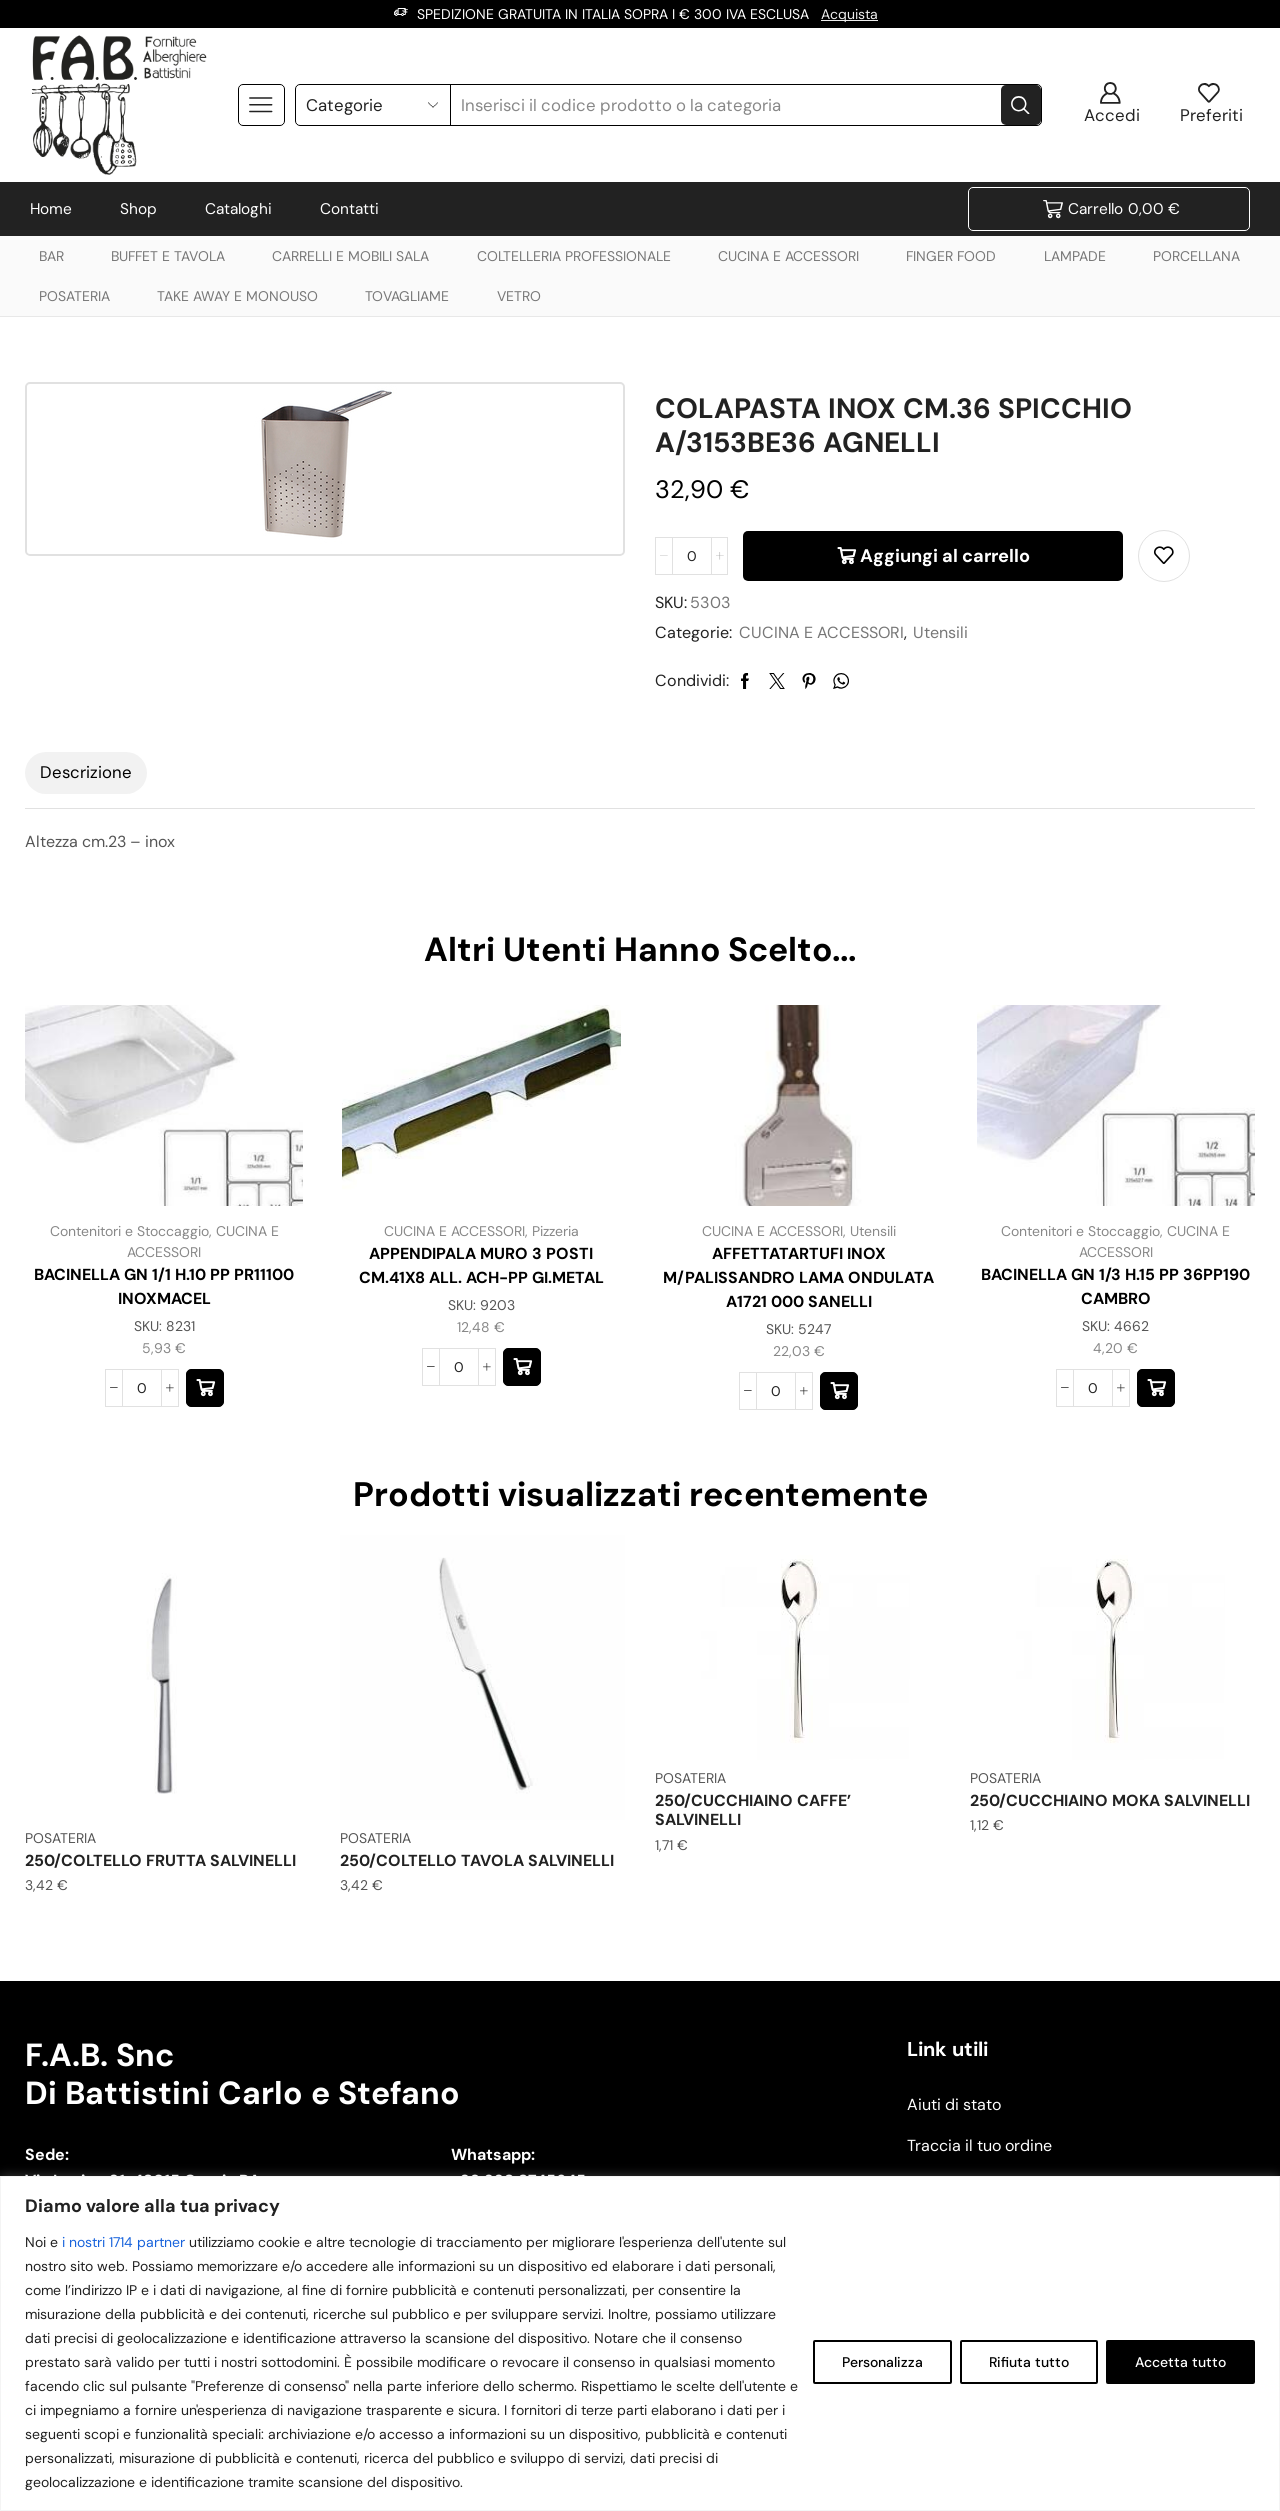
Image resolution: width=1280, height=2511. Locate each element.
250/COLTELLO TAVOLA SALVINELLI (477, 1860)
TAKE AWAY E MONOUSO (237, 296)
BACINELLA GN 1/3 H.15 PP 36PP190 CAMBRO (1115, 1286)
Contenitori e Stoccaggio (129, 1231)
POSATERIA (74, 296)
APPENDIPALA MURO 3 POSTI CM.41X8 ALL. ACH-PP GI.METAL (481, 1265)
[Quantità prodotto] (692, 556)
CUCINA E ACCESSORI (788, 256)
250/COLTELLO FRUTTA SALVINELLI (160, 1860)
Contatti (349, 209)
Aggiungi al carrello (945, 556)
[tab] (86, 773)
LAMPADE (1075, 256)
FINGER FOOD (951, 256)
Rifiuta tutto (1029, 2362)
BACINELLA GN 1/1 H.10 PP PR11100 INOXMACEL (164, 1286)
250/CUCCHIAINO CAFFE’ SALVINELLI (753, 1810)
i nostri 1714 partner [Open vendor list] (123, 2242)
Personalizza (882, 2362)
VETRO (519, 296)
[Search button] (1021, 105)
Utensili (940, 632)
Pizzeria (555, 1231)
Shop (138, 209)
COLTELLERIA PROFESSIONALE (574, 256)
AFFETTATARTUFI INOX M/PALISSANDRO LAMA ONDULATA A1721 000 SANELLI (798, 1277)
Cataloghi (238, 209)
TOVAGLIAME (407, 296)
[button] (205, 1388)
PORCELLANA (1196, 256)
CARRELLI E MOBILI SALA (350, 256)
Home (51, 209)
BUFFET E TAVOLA (168, 256)
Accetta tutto (1180, 2362)
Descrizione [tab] (86, 772)
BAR (51, 256)
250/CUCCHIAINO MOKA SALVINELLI (1110, 1800)
